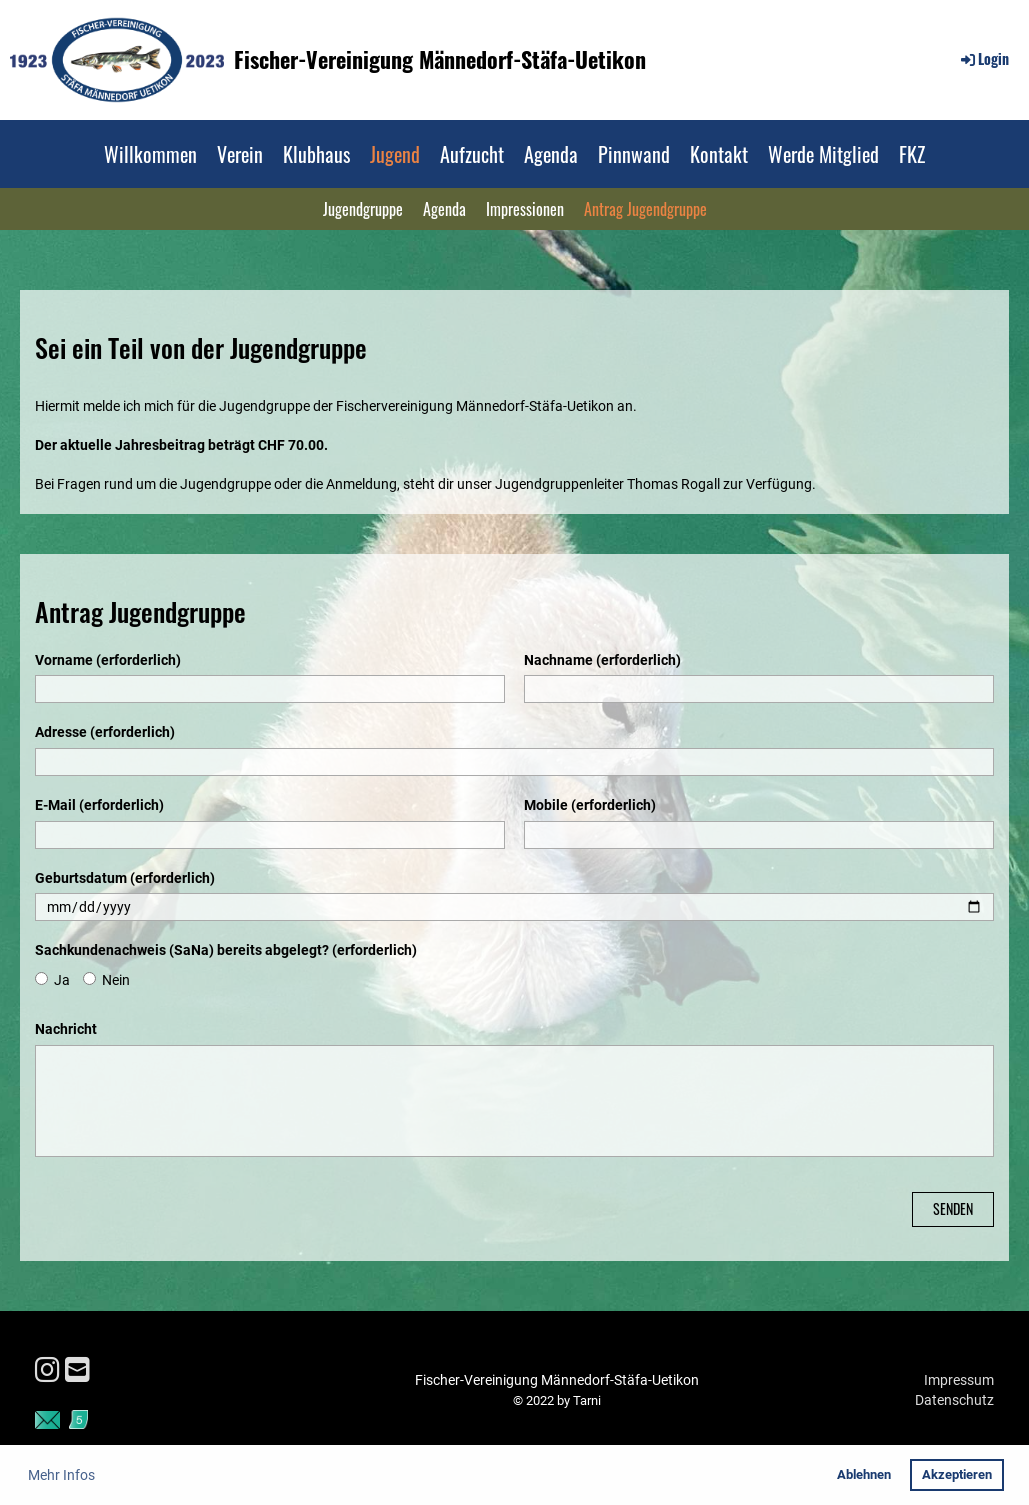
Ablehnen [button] (864, 1474)
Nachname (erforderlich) (602, 660)
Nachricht (66, 1029)
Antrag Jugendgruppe (645, 209)
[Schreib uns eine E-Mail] (77, 1370)
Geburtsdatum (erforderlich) (125, 878)
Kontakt (719, 154)
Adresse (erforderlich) (105, 732)
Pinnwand (634, 154)
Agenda (551, 154)
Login (983, 58)
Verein (240, 154)
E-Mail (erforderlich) (99, 805)
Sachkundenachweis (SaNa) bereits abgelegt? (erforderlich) (226, 950)
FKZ (912, 154)
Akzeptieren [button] (957, 1474)
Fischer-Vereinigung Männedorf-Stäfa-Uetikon (440, 59)
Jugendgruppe (363, 209)
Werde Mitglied (823, 154)
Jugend (395, 154)
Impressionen (525, 209)
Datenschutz (954, 1400)
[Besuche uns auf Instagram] (47, 1370)
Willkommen (150, 154)
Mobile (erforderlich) (590, 805)
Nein (106, 980)
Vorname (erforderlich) (108, 660)
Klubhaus (316, 154)
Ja (52, 980)
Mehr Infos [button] (61, 1475)
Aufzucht (472, 154)
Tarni (587, 1400)
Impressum (959, 1380)
